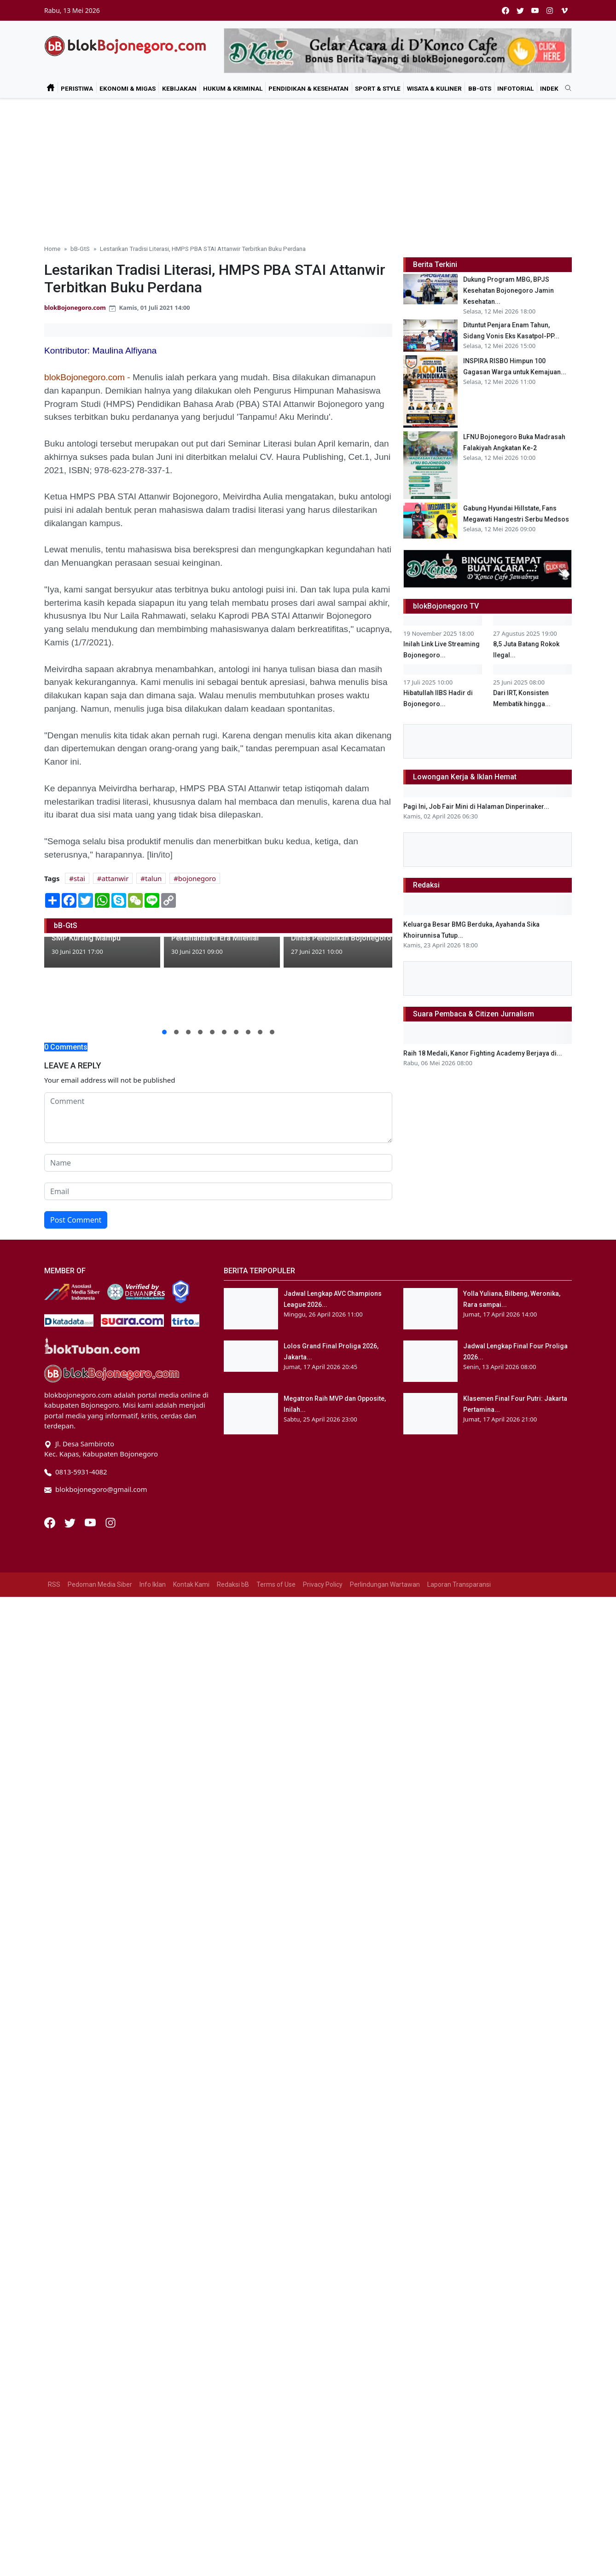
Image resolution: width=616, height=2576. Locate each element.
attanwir (115, 878)
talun (153, 878)
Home (52, 248)
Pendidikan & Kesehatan (308, 88)
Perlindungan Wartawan (385, 1584)
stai (79, 878)
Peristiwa (77, 88)
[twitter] (520, 10)
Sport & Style (378, 88)
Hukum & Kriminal (232, 88)
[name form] (218, 1163)
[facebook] (505, 10)
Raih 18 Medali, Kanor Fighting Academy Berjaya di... (482, 1190)
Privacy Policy (323, 1584)
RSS (54, 1584)
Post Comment (75, 1220)
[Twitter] (70, 1521)
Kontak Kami (191, 1584)
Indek (549, 88)
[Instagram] (110, 1521)
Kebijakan (179, 88)
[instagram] (549, 10)
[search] (565, 88)
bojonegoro (197, 878)
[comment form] (218, 1117)
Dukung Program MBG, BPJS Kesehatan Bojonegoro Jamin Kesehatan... (508, 290)
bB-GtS (479, 88)
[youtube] (535, 10)
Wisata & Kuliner (434, 88)
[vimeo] (564, 10)
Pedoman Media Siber (100, 1584)
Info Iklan (152, 1584)
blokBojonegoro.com (75, 307)
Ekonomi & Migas (127, 88)
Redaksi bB (233, 1584)
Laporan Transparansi (459, 1584)
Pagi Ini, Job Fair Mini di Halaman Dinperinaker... (476, 943)
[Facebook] (50, 1521)
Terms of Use (276, 1584)
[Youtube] (91, 1521)
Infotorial (515, 88)
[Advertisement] (308, 167)
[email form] (218, 1191)
